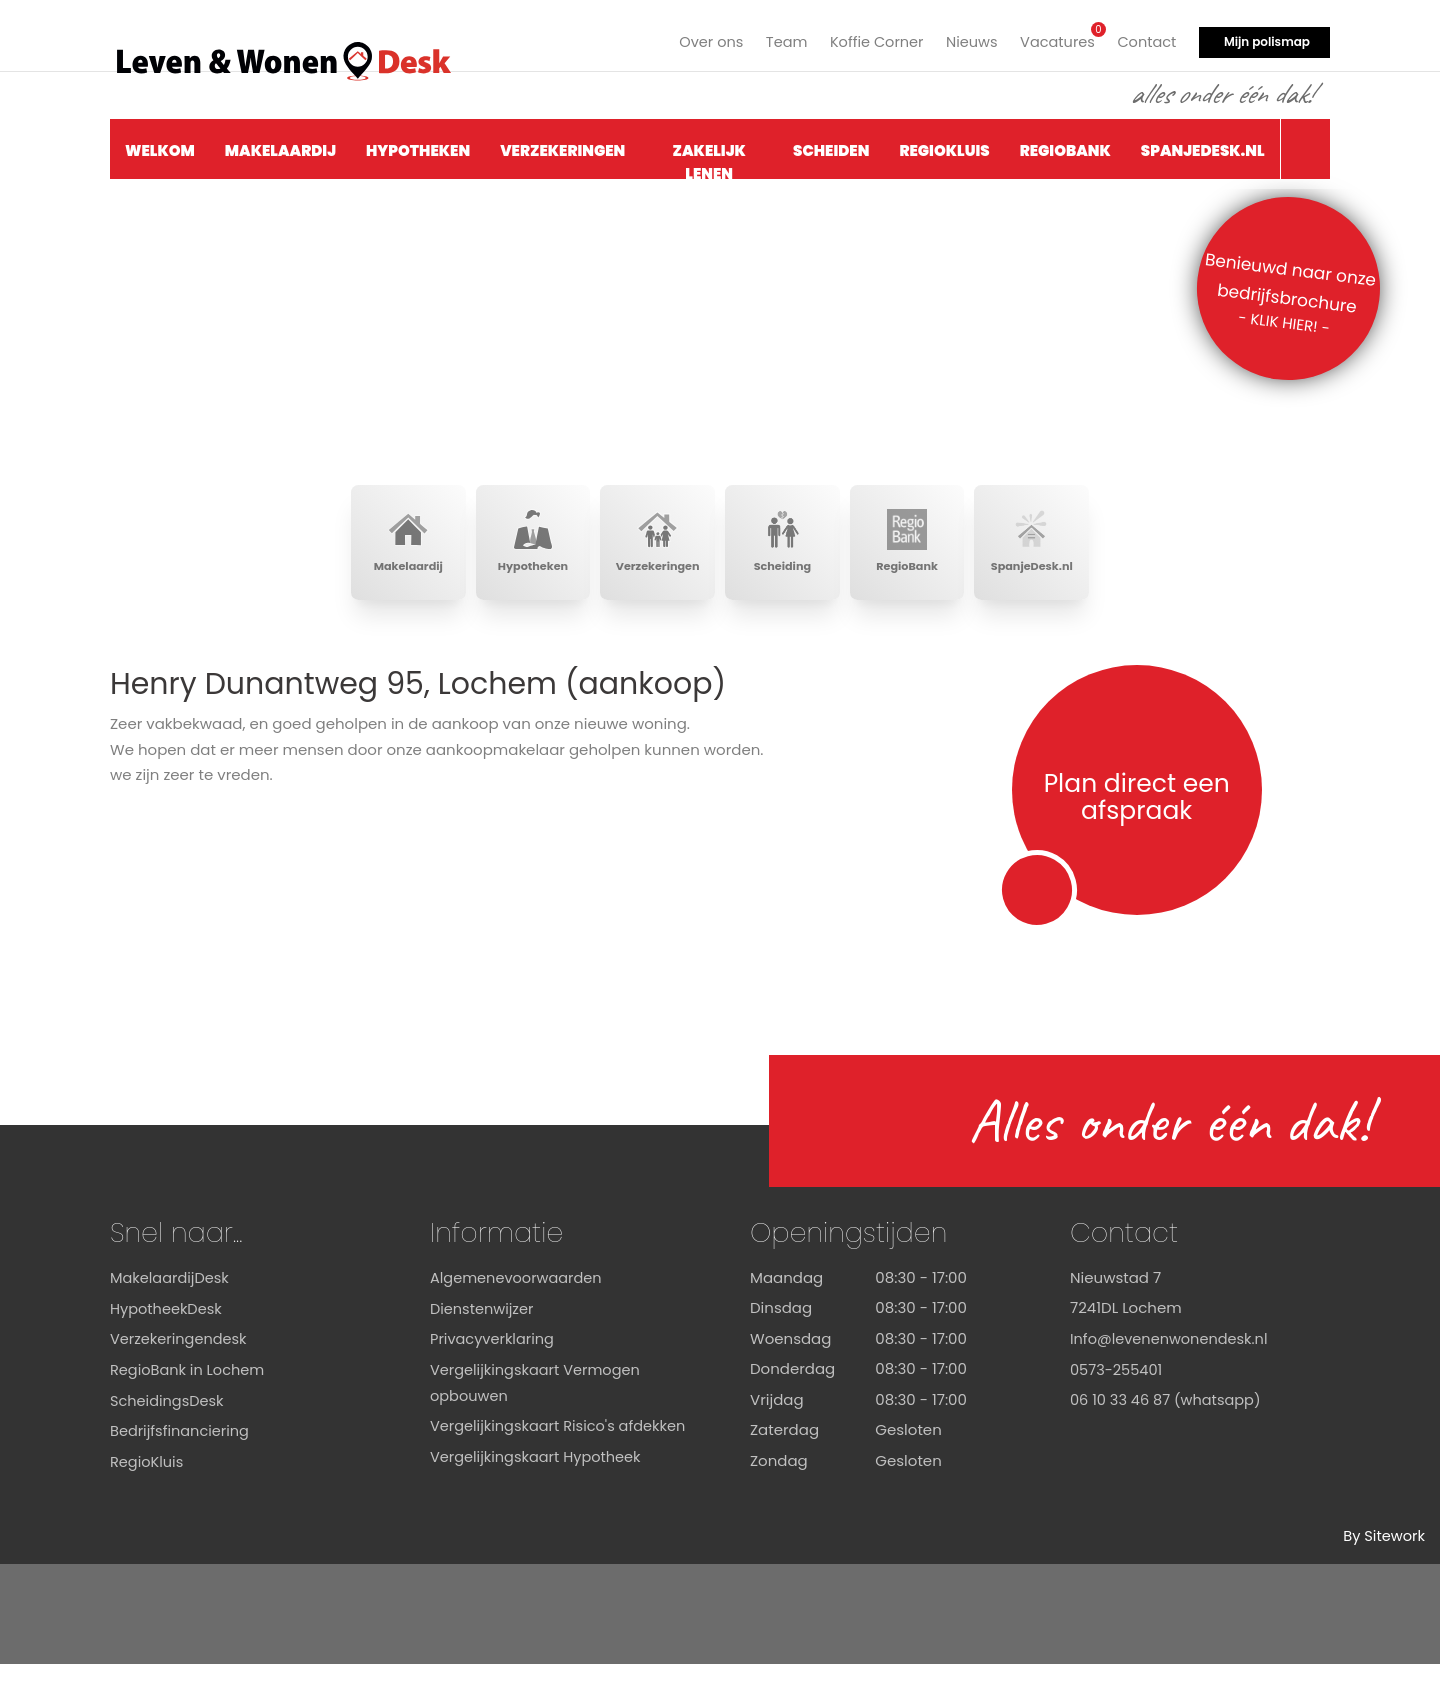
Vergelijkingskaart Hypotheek (539, 1506)
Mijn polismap (1267, 37)
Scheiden (831, 146)
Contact (1145, 37)
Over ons (699, 37)
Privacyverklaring (494, 1363)
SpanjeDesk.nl (1203, 146)
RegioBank (1065, 146)
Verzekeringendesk (180, 1363)
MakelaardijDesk (171, 1302)
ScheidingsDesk (168, 1424)
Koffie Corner (869, 37)
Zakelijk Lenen (709, 155)
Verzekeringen (562, 146)
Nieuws (966, 37)
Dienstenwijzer (483, 1333)
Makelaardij (280, 146)
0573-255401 (1117, 1394)
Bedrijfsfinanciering (182, 1455)
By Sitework (1383, 1561)
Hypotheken (418, 146)
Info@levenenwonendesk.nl (1172, 1363)
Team (776, 37)
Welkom (160, 146)
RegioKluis (944, 146)
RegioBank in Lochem (189, 1394)
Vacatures (1054, 35)
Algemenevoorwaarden (518, 1302)
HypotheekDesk (167, 1333)
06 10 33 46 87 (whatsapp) (1168, 1424)
